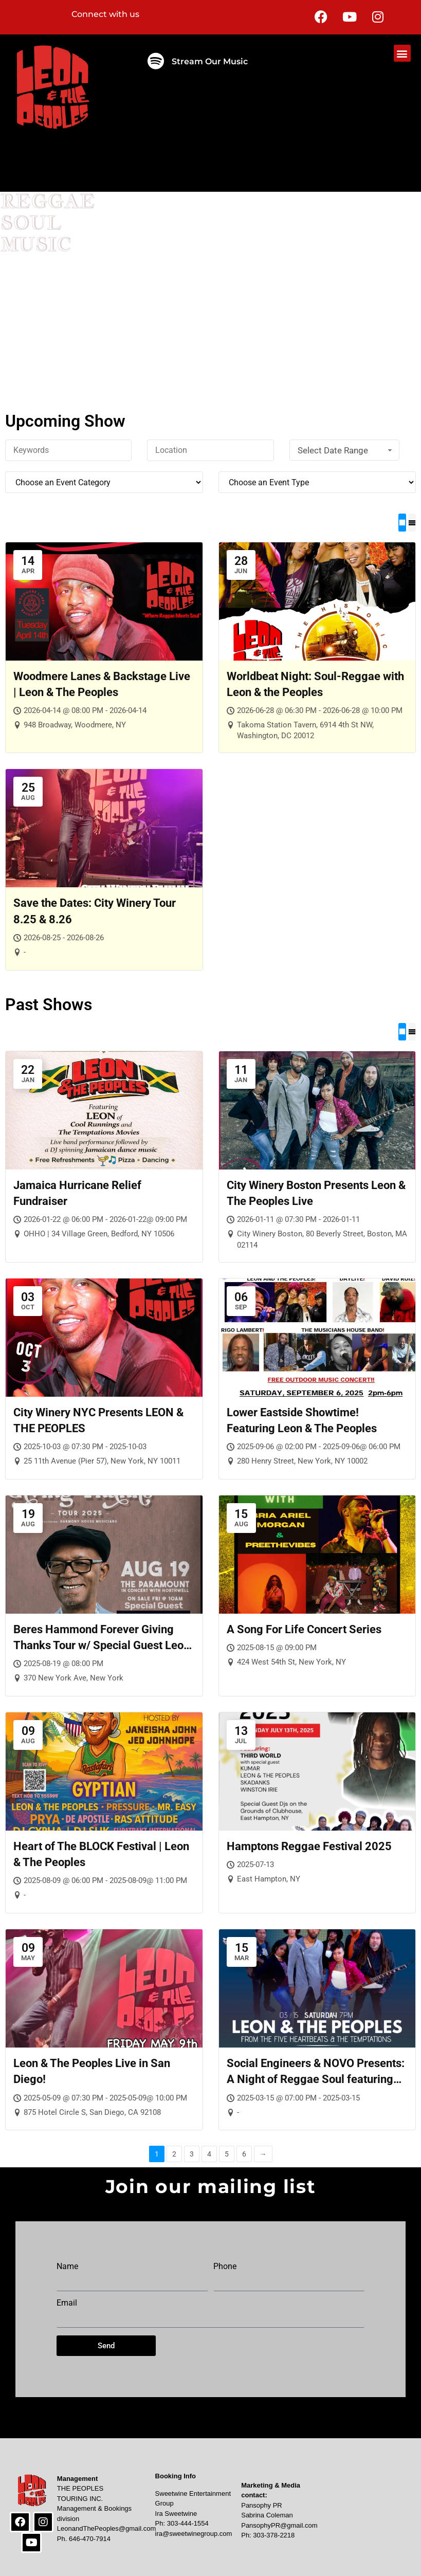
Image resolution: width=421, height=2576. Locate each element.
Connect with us (105, 14)
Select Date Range (346, 450)
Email (67, 2303)
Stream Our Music (210, 61)
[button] (402, 53)
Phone (224, 2266)
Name (67, 2266)
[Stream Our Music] (155, 60)
